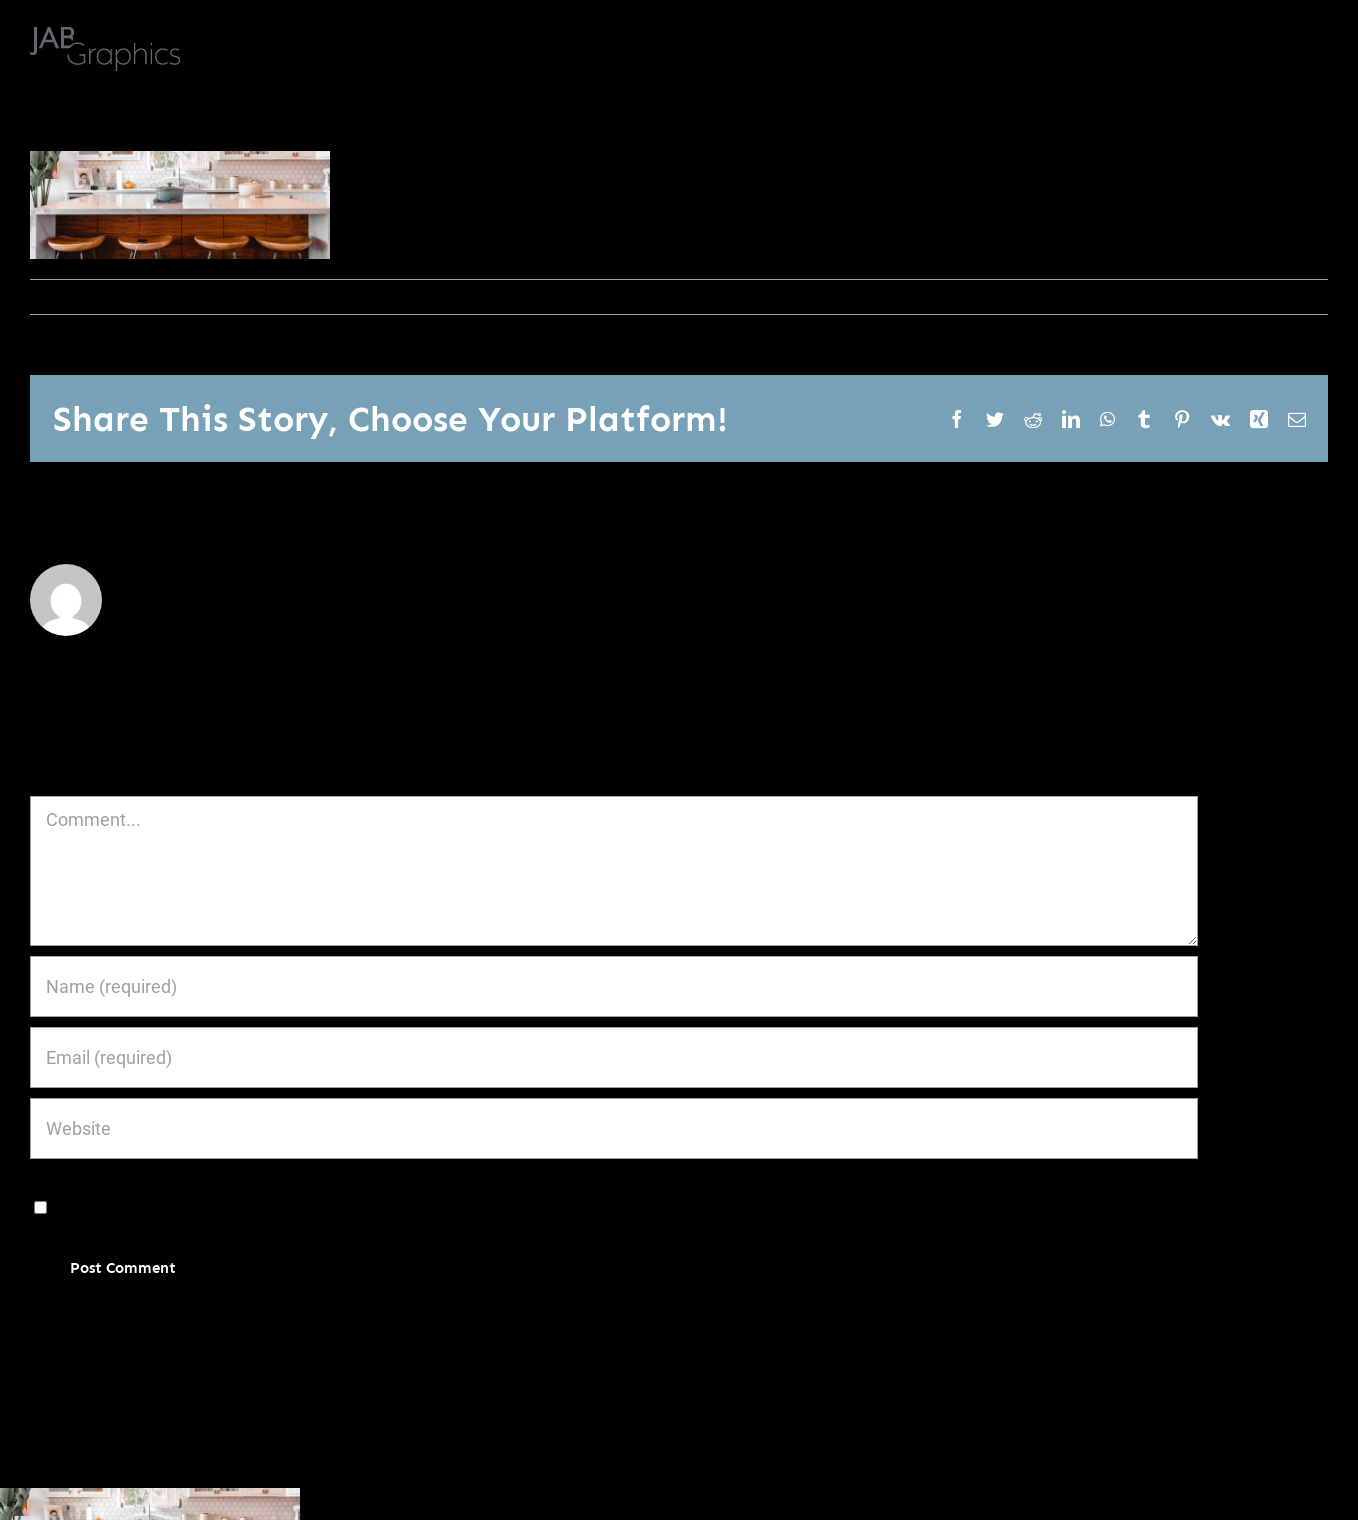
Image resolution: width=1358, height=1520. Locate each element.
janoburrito (77, 296)
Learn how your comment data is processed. (522, 1327)
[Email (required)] (614, 1057)
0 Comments (248, 296)
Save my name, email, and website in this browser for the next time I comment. (363, 1205)
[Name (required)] (614, 986)
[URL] (614, 1128)
